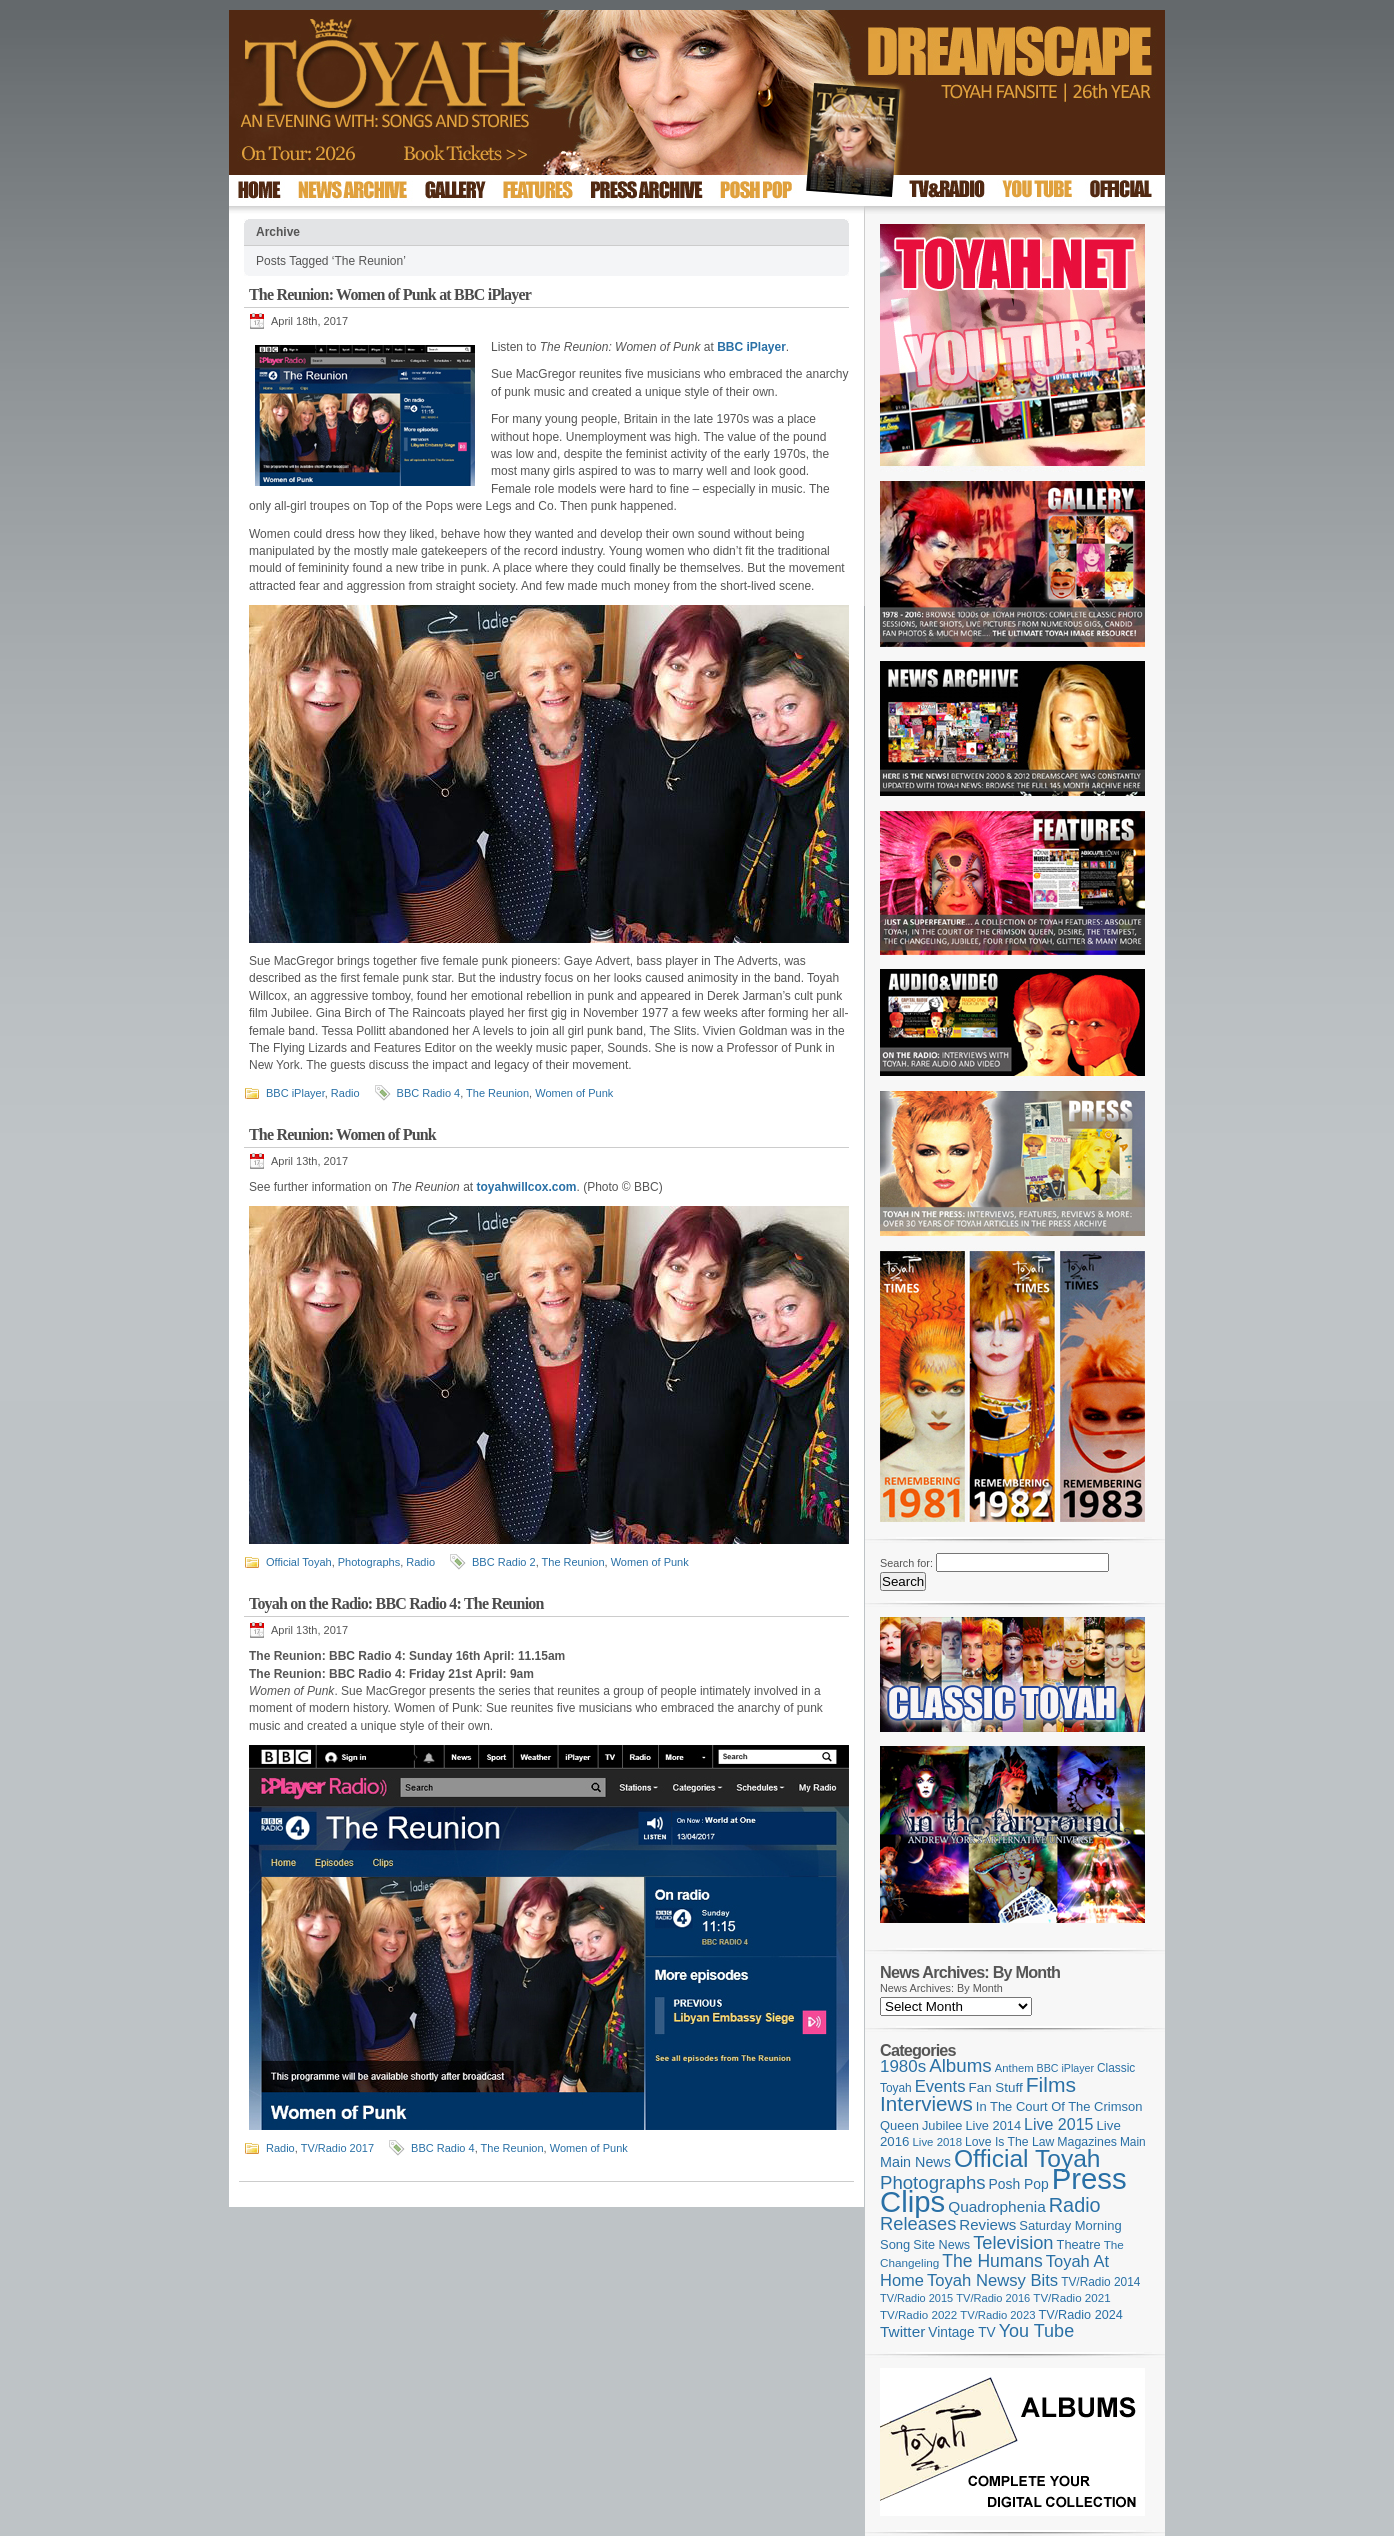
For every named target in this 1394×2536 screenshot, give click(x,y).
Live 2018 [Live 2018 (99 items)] (938, 2142)
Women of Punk (574, 1093)
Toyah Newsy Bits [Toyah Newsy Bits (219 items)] (992, 2280)
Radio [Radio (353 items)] (1075, 2205)
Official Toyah (299, 1562)
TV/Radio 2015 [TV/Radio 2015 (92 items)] (916, 2298)
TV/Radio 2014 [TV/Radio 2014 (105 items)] (1100, 2282)
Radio (345, 1093)
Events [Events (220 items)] (940, 2086)
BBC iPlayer (295, 1093)
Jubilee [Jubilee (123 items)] (942, 2125)
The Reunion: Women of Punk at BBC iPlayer (390, 294)
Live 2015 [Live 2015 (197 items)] (1058, 2124)
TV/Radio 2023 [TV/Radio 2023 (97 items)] (997, 2315)
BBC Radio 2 (504, 1562)
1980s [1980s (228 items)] (903, 2066)
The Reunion (497, 1093)
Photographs (369, 1562)
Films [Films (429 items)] (1051, 2084)
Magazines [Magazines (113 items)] (1087, 2142)
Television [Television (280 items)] (1013, 2242)
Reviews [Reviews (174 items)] (987, 2224)
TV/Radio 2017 (337, 2148)
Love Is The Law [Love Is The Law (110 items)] (1009, 2142)
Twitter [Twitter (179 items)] (902, 2331)
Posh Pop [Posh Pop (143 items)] (1019, 2184)
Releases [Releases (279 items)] (918, 2223)
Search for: (906, 1563)
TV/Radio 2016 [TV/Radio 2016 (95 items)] (993, 2298)
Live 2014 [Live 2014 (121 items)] (994, 2125)
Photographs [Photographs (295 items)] (933, 2182)
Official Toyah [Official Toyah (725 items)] (1027, 2158)
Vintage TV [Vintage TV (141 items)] (961, 2332)
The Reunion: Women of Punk (342, 1134)
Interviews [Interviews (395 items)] (926, 2103)
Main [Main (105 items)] (1133, 2142)
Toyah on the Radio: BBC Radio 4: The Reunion (396, 1603)
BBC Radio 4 (429, 1093)
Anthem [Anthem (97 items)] (1014, 2068)
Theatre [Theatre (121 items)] (1079, 2244)
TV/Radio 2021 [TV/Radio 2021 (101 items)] (1071, 2298)
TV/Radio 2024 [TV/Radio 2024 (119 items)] (1080, 2315)
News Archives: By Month (941, 1988)
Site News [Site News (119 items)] (941, 2245)
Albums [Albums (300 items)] (960, 2065)
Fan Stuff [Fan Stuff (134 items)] (996, 2087)
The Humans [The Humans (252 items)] (992, 2261)
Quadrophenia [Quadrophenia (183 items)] (997, 2206)
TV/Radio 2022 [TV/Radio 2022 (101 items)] (918, 2315)
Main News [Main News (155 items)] (915, 2162)
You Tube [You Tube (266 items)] (1036, 2331)
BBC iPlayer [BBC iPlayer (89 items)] (1065, 2068)
